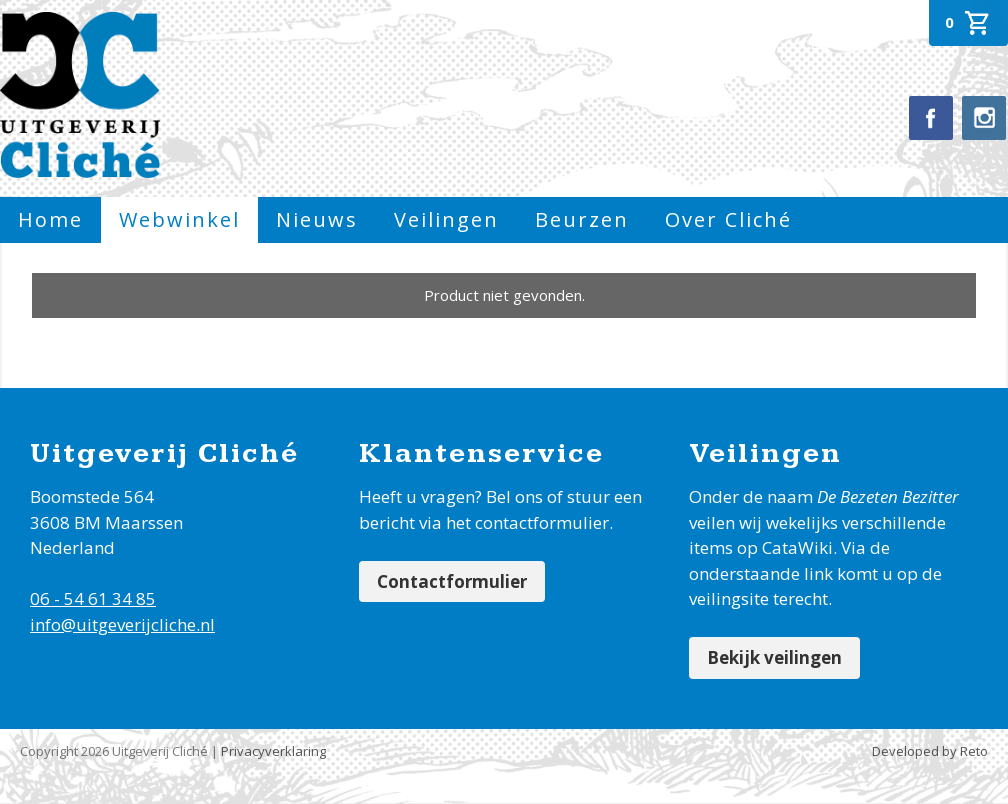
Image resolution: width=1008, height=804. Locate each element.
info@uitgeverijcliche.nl (122, 624)
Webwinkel (179, 219)
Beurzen (582, 219)
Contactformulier (452, 581)
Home (50, 219)
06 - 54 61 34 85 (93, 598)
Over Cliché (728, 219)
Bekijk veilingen (774, 657)
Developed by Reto (930, 751)
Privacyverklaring (273, 751)
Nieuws (317, 219)
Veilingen (446, 219)
